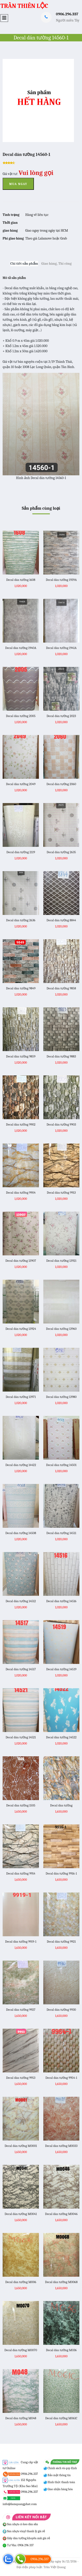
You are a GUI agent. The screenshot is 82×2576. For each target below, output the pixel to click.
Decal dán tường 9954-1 (61, 2078)
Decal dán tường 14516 (61, 1601)
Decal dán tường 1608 (20, 580)
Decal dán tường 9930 (61, 2010)
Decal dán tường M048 (20, 2418)
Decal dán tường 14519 (61, 1669)
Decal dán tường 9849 (20, 988)
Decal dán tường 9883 (61, 1056)
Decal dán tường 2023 (61, 716)
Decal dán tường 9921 (61, 1941)
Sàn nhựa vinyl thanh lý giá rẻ (24, 2531)
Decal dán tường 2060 (61, 784)
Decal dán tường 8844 (61, 920)
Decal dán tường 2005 (20, 716)
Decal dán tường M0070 (20, 2350)
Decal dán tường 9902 (20, 1124)
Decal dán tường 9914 (20, 1873)
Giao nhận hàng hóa (60, 2489)
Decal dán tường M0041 (21, 2214)
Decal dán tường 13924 (20, 1329)
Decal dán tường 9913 (61, 1193)
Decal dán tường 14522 (61, 1737)
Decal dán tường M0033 (61, 2146)
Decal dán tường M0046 (61, 2214)
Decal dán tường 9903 (61, 1124)
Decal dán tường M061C (61, 2418)
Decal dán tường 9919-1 (20, 1941)
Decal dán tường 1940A (20, 648)
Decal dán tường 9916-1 (61, 1873)
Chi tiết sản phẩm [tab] (24, 264)
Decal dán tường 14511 (61, 1533)
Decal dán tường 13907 (20, 1261)
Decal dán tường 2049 (20, 784)
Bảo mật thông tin (59, 2475)
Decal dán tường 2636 (20, 920)
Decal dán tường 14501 (61, 1465)
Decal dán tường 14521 (21, 1737)
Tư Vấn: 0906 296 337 (18, 2545)
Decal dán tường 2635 (61, 852)
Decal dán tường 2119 (20, 852)
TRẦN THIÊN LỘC (24, 5)
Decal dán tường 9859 (20, 1056)
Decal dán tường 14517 (21, 1669)
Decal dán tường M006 (20, 2282)
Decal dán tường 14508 (20, 1533)
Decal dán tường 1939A (61, 580)
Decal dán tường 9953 (20, 2078)
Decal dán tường (61, 1805)
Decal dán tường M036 (61, 2350)
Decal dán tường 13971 (21, 1397)
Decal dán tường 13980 (61, 1397)
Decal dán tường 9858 (61, 988)
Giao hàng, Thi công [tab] (56, 264)
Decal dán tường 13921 (61, 1261)
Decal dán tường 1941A (61, 648)
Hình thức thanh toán (61, 2482)
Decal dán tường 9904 (20, 1193)
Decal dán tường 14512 (21, 1601)
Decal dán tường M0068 (61, 2282)
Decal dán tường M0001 (21, 2146)
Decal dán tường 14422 (20, 1465)
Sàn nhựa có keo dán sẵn (20, 2524)
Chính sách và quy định (62, 2468)
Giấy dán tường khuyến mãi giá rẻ (26, 2538)
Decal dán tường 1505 (20, 1805)
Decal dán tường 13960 (61, 1329)
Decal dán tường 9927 (20, 2010)
